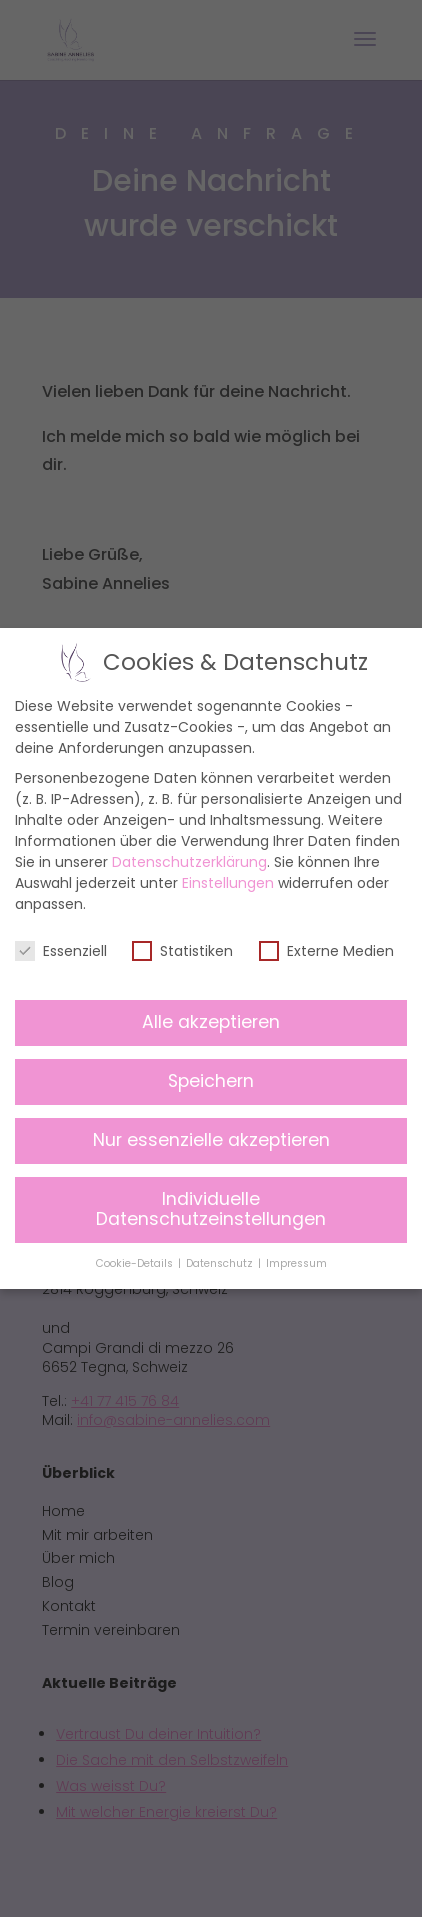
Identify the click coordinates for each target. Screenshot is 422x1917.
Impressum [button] (296, 1263)
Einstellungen (228, 883)
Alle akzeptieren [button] (211, 1023)
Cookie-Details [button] (135, 1263)
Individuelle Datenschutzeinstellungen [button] (211, 1210)
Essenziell (61, 951)
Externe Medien (326, 951)
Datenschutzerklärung (189, 862)
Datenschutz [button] (220, 1263)
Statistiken (182, 951)
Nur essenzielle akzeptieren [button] (210, 1141)
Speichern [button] (211, 1082)
